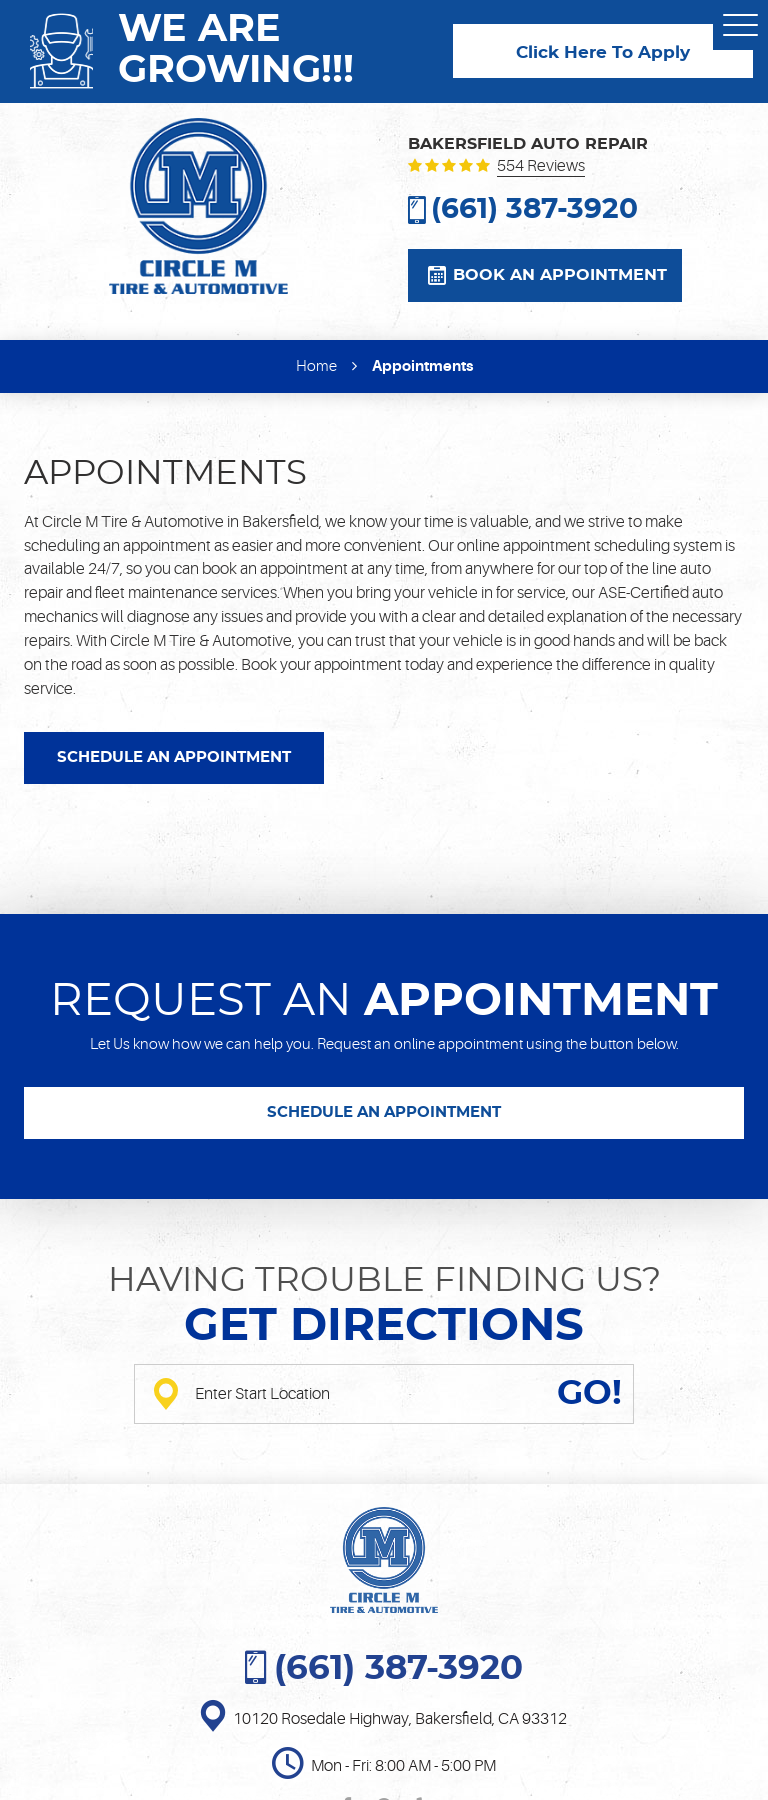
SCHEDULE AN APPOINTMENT (174, 757)
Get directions (384, 1326)
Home (316, 366)
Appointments (422, 366)
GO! (589, 1394)
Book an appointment (560, 275)
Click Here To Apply (603, 53)
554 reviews (541, 167)
